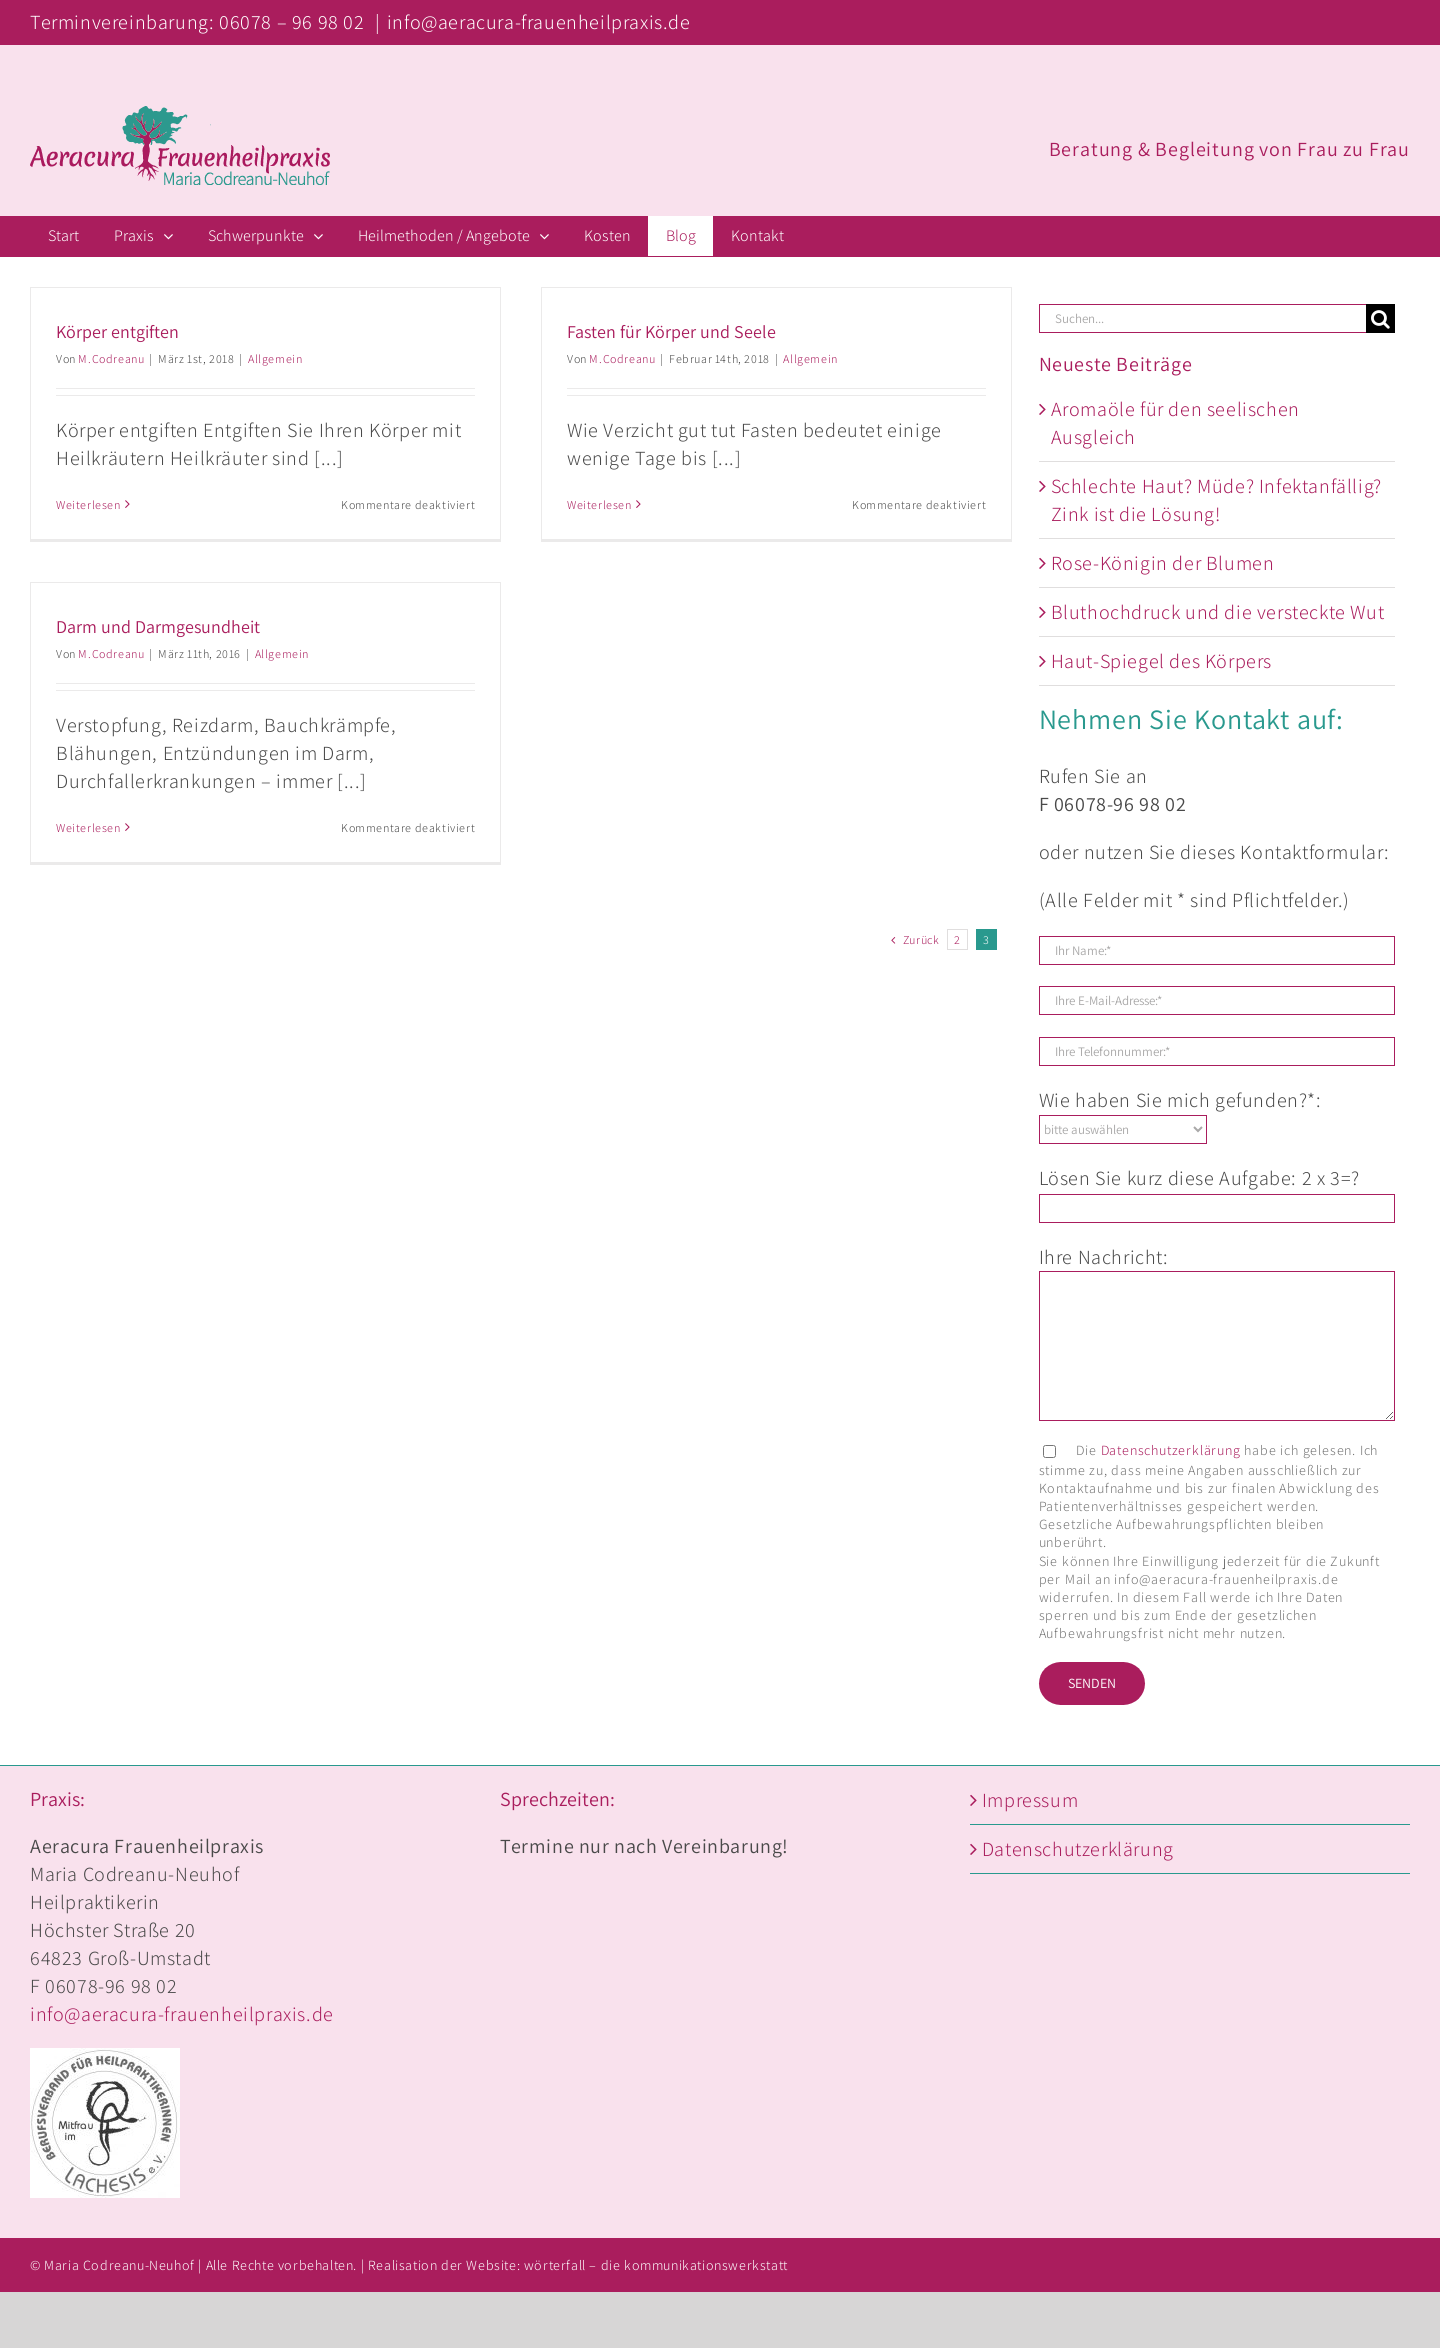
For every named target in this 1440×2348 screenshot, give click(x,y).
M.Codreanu (111, 358)
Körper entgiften (117, 331)
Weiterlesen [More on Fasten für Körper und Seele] (597, 504)
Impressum (1030, 1800)
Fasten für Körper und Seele (669, 331)
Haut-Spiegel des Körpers (1161, 661)
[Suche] (1380, 318)
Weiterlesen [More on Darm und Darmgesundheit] (88, 827)
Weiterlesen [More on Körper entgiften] (88, 504)
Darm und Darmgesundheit (158, 626)
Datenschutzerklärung (1171, 1450)
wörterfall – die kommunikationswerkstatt (656, 2265)
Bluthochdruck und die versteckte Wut (1218, 612)
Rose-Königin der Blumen (1163, 563)
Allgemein (275, 358)
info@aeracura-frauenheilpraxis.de (539, 22)
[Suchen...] (1202, 318)
